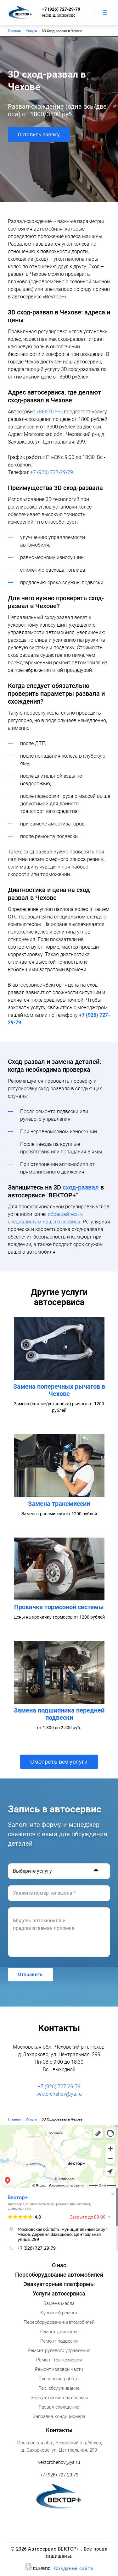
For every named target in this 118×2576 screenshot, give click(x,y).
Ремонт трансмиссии (59, 2360)
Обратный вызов (90, 13)
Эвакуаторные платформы (59, 2284)
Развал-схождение (59, 2407)
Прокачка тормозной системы (59, 1607)
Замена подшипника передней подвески (59, 1714)
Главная (14, 31)
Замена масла (59, 2303)
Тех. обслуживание (59, 2388)
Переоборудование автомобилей (59, 2274)
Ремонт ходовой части (59, 2369)
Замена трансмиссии (59, 1503)
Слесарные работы (59, 2379)
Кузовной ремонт (59, 2313)
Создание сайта (73, 2569)
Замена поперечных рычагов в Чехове (59, 1390)
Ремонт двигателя (59, 2331)
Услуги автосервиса (59, 2293)
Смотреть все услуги (59, 1761)
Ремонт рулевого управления (59, 2350)
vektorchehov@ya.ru (59, 2094)
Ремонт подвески (59, 2341)
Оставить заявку (39, 135)
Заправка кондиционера (59, 2416)
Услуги (31, 31)
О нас (59, 2265)
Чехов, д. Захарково (58, 15)
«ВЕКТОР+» (50, 412)
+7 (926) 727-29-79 (61, 9)
